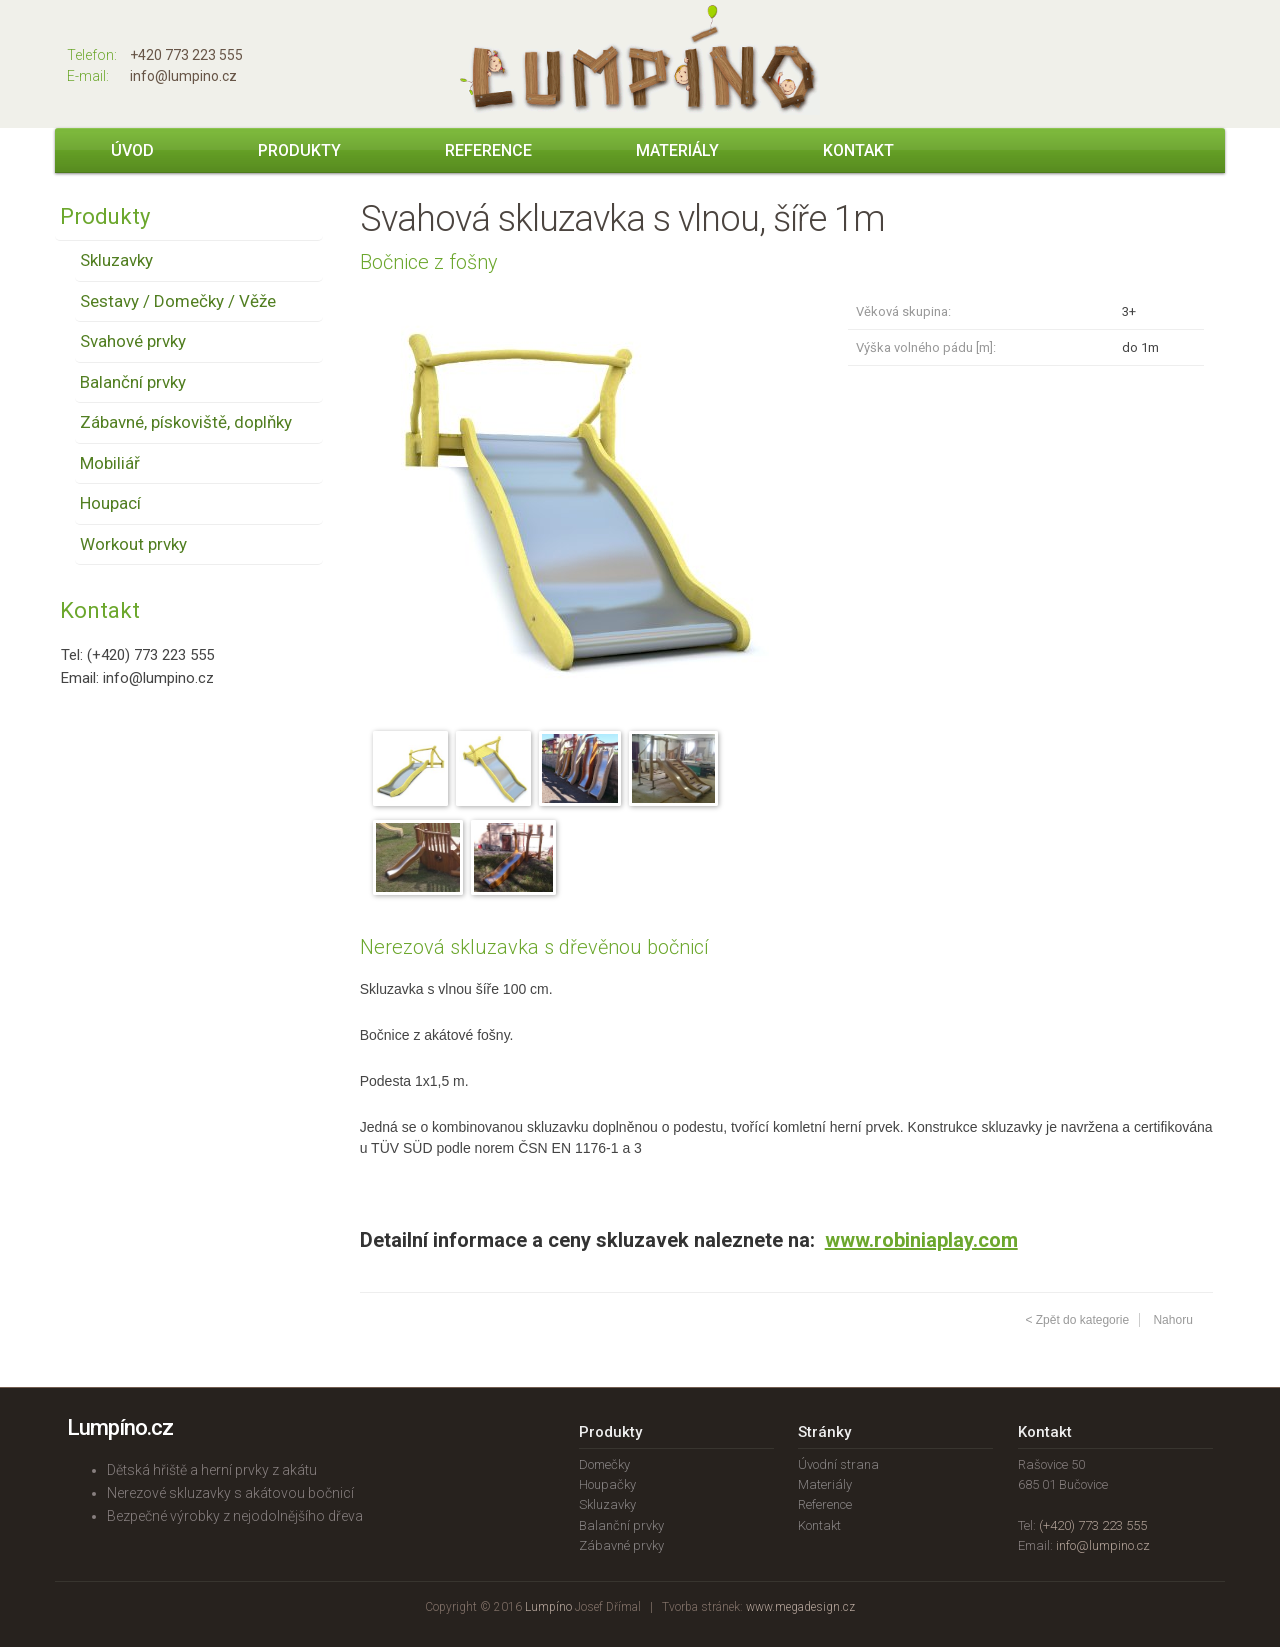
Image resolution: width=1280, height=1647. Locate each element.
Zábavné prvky (621, 1545)
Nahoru (1172, 1320)
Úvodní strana (838, 1464)
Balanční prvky (133, 382)
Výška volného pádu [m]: (926, 347)
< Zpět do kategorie (1077, 1320)
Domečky (604, 1464)
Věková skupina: (903, 311)
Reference (488, 150)
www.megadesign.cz (800, 1607)
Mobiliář (110, 463)
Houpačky (607, 1484)
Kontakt (858, 150)
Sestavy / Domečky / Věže (178, 301)
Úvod (132, 150)
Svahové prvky (133, 341)
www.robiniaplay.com (921, 1240)
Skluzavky (116, 260)
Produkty (299, 150)
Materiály (677, 150)
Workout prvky (133, 544)
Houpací (110, 503)
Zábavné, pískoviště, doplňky (186, 422)
